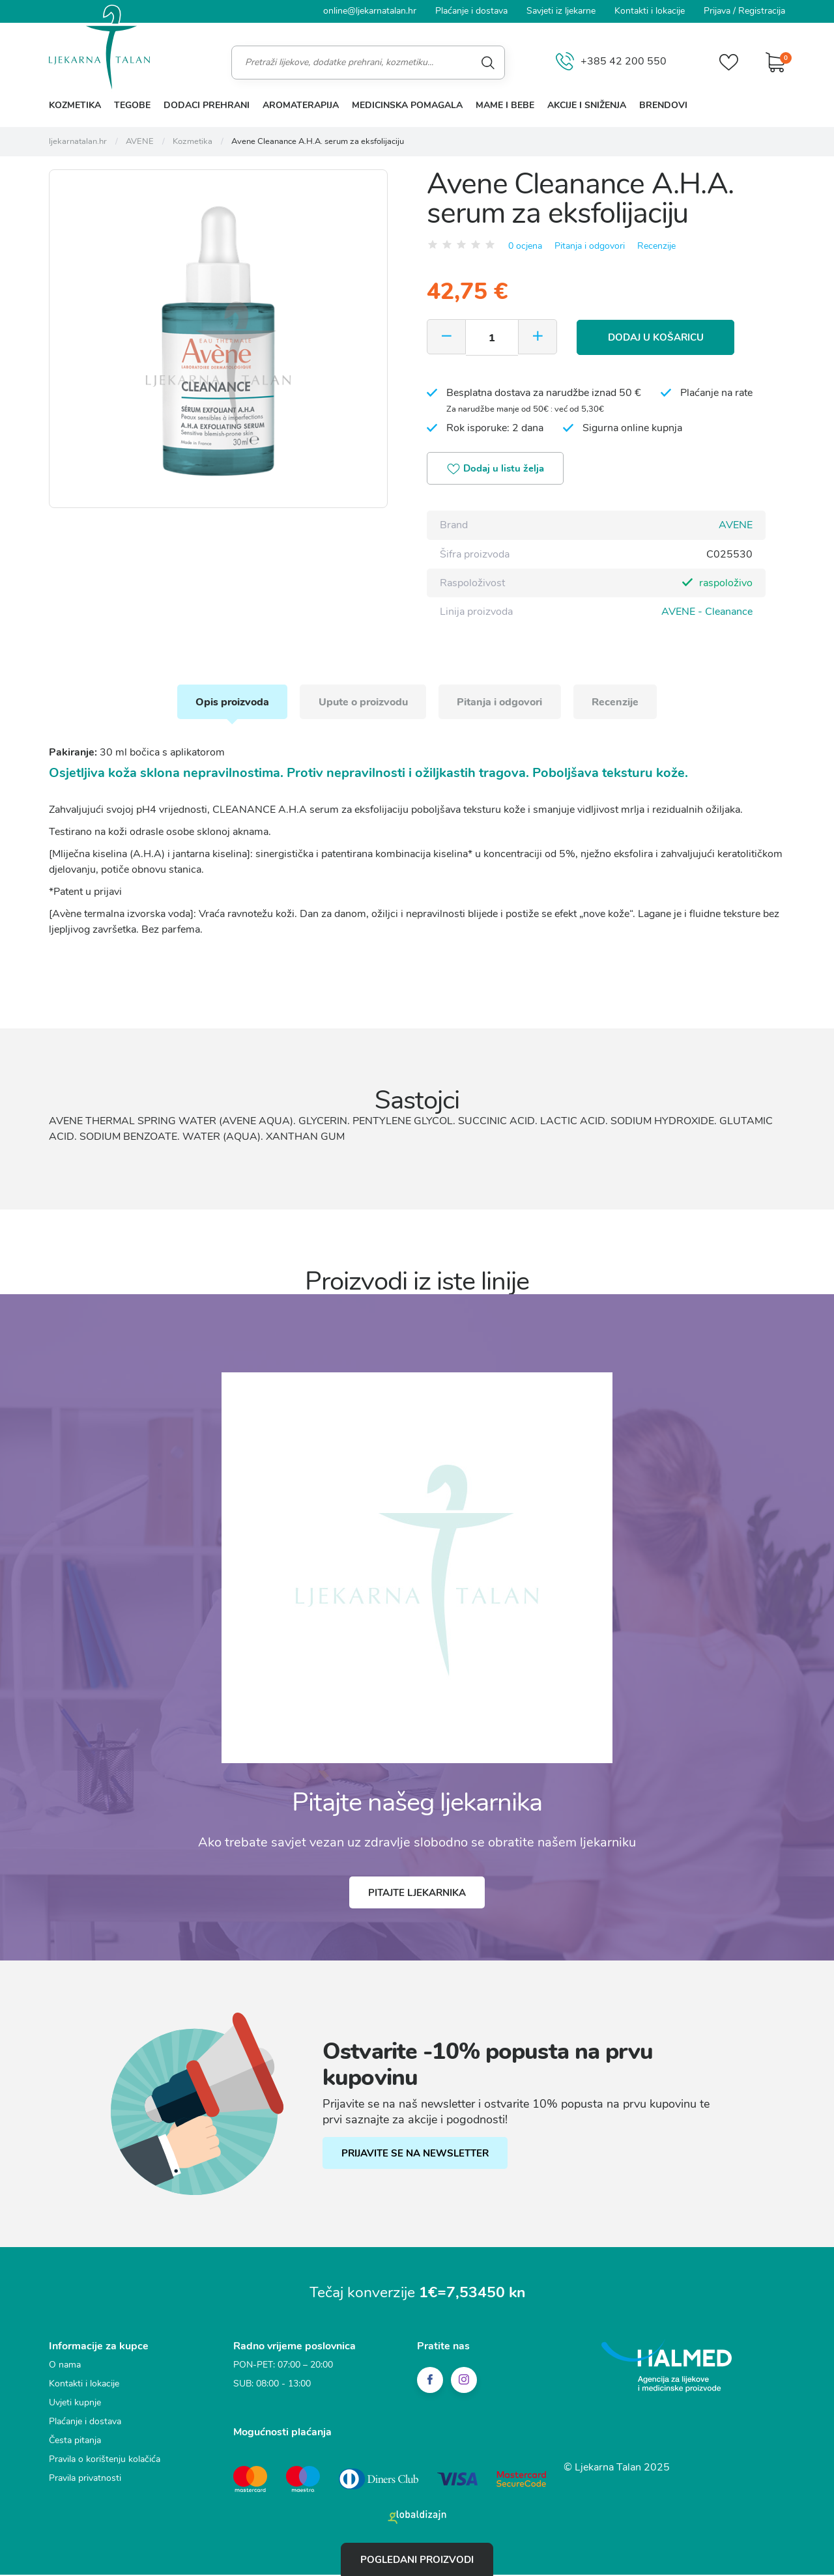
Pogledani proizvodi (417, 2559)
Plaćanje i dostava (471, 11)
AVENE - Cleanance (707, 611)
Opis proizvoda (228, 703)
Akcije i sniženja (586, 105)
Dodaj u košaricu (658, 336)
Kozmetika (75, 105)
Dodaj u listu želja (497, 469)
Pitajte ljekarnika (417, 1894)
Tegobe (132, 105)
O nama (65, 2367)
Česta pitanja (75, 2443)
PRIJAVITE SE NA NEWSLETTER (415, 2155)
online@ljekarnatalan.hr (369, 11)
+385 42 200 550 (609, 62)
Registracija (761, 11)
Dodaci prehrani (207, 105)
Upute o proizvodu (362, 703)
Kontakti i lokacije (649, 11)
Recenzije (656, 245)
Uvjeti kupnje (75, 2405)
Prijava (717, 11)
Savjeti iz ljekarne (561, 11)
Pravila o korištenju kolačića (104, 2462)
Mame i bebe (505, 105)
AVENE (736, 525)
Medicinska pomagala (407, 105)
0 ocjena (525, 245)
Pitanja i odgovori (589, 245)
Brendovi (663, 105)
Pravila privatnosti (85, 2480)
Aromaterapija (301, 105)
